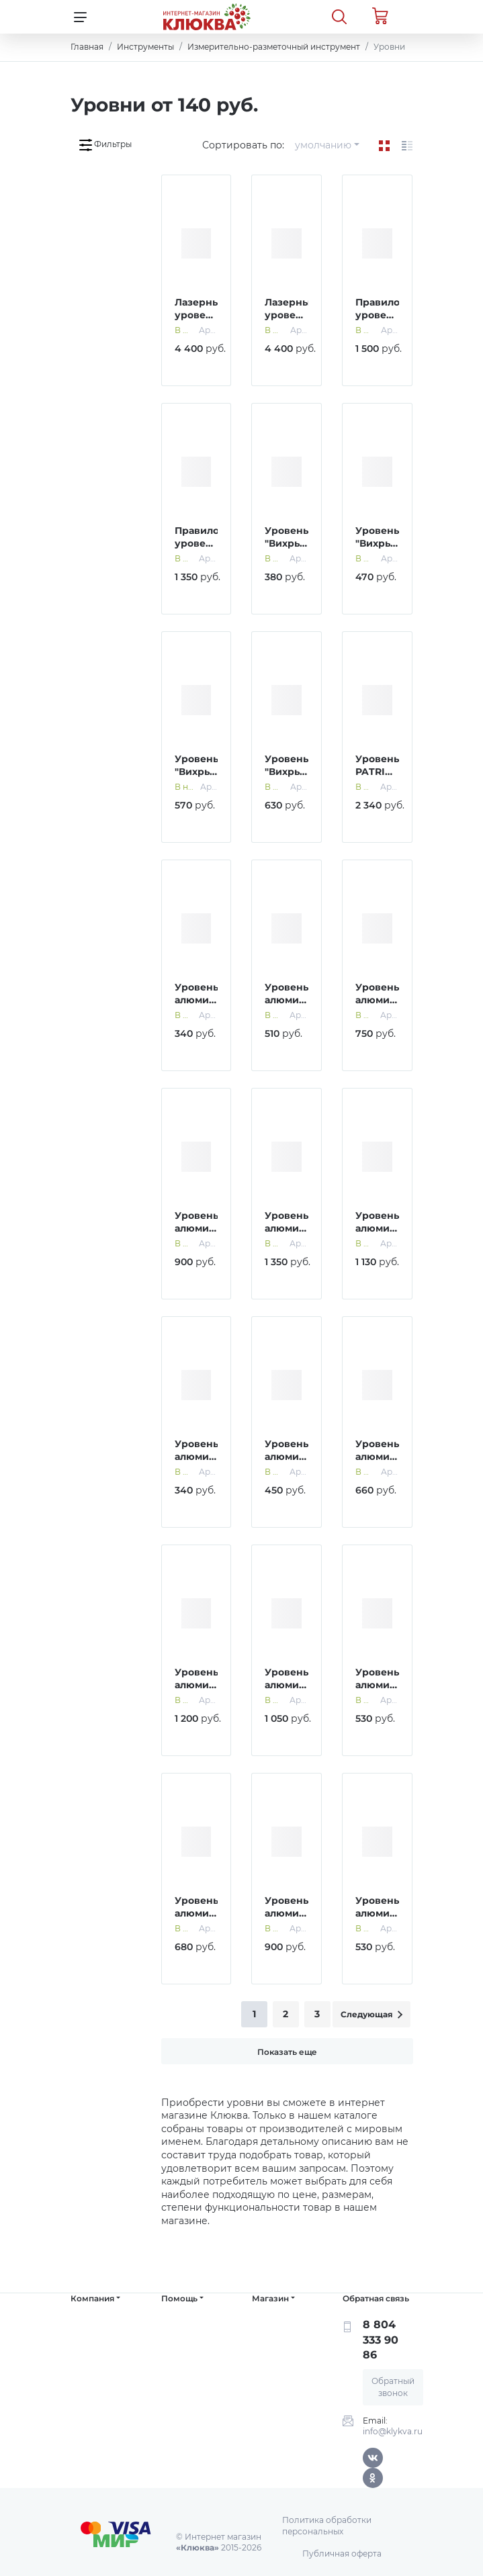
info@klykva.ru (393, 2431)
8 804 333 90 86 (380, 2339)
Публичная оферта (342, 2553)
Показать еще (287, 2052)
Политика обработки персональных (326, 2525)
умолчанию (323, 145)
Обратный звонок (392, 2387)
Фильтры (105, 145)
